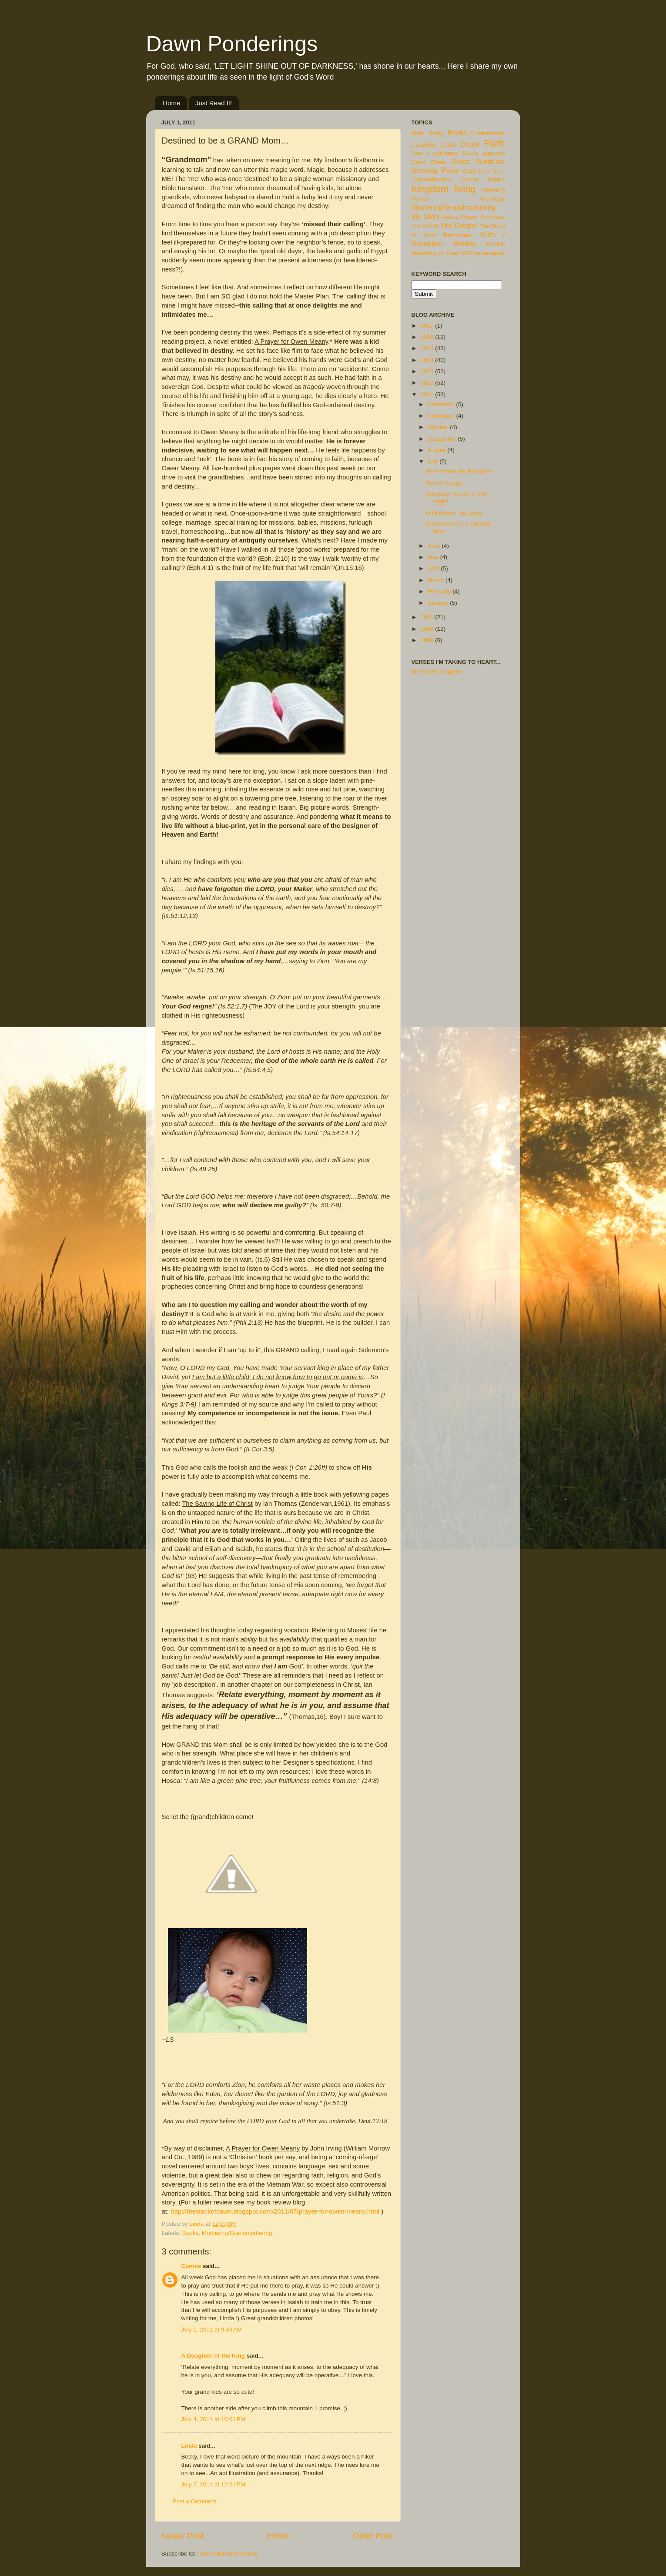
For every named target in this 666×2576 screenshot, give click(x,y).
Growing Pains (435, 170)
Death (448, 144)
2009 (427, 629)
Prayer (470, 217)
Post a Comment (195, 2501)
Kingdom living (444, 189)
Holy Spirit (492, 171)
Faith (494, 143)
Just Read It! (213, 103)
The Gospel (459, 225)
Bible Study (428, 133)
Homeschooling (432, 179)
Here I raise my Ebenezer (459, 471)
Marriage (421, 198)
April (434, 568)
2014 (427, 360)
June (435, 546)
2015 (427, 348)
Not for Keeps (444, 482)
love (466, 252)
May (434, 557)
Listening (493, 190)
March (436, 580)
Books (190, 2233)
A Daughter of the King (213, 2355)
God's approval (484, 153)
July (434, 461)
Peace (450, 217)
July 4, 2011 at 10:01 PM (213, 2419)
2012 (427, 382)
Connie (191, 2266)
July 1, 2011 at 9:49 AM (211, 2329)
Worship (495, 244)
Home (171, 103)
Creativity (424, 144)
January (439, 603)
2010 (427, 617)
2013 (427, 371)
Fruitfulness (443, 153)
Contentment (488, 133)
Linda (189, 2445)
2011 (427, 394)
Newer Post (182, 2535)
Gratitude (490, 161)
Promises (492, 217)
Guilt (469, 170)
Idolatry (496, 179)
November (442, 415)
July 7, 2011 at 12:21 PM (213, 2484)
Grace (461, 161)
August (438, 450)
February (440, 591)
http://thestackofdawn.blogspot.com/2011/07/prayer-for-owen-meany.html (275, 2211)
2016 (427, 337)
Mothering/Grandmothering (237, 2233)
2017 (427, 325)
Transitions (456, 235)
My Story (426, 216)
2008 (427, 640)
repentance (490, 253)
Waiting (464, 244)
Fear (418, 153)
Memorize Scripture (437, 671)
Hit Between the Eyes (454, 512)
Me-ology (493, 198)
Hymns (470, 179)
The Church (425, 226)
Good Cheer (429, 162)
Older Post (372, 2535)
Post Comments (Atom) (227, 2553)
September (443, 438)
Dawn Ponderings (232, 44)
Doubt (469, 144)
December (442, 404)
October (439, 427)
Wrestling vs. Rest (435, 253)
